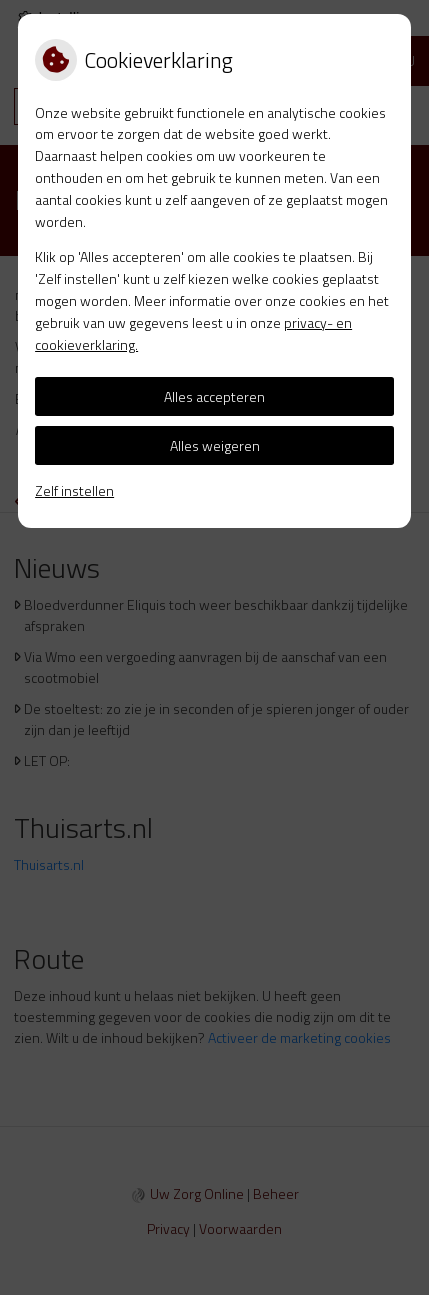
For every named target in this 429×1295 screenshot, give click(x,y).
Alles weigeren (215, 445)
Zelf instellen (74, 490)
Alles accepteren (214, 396)
